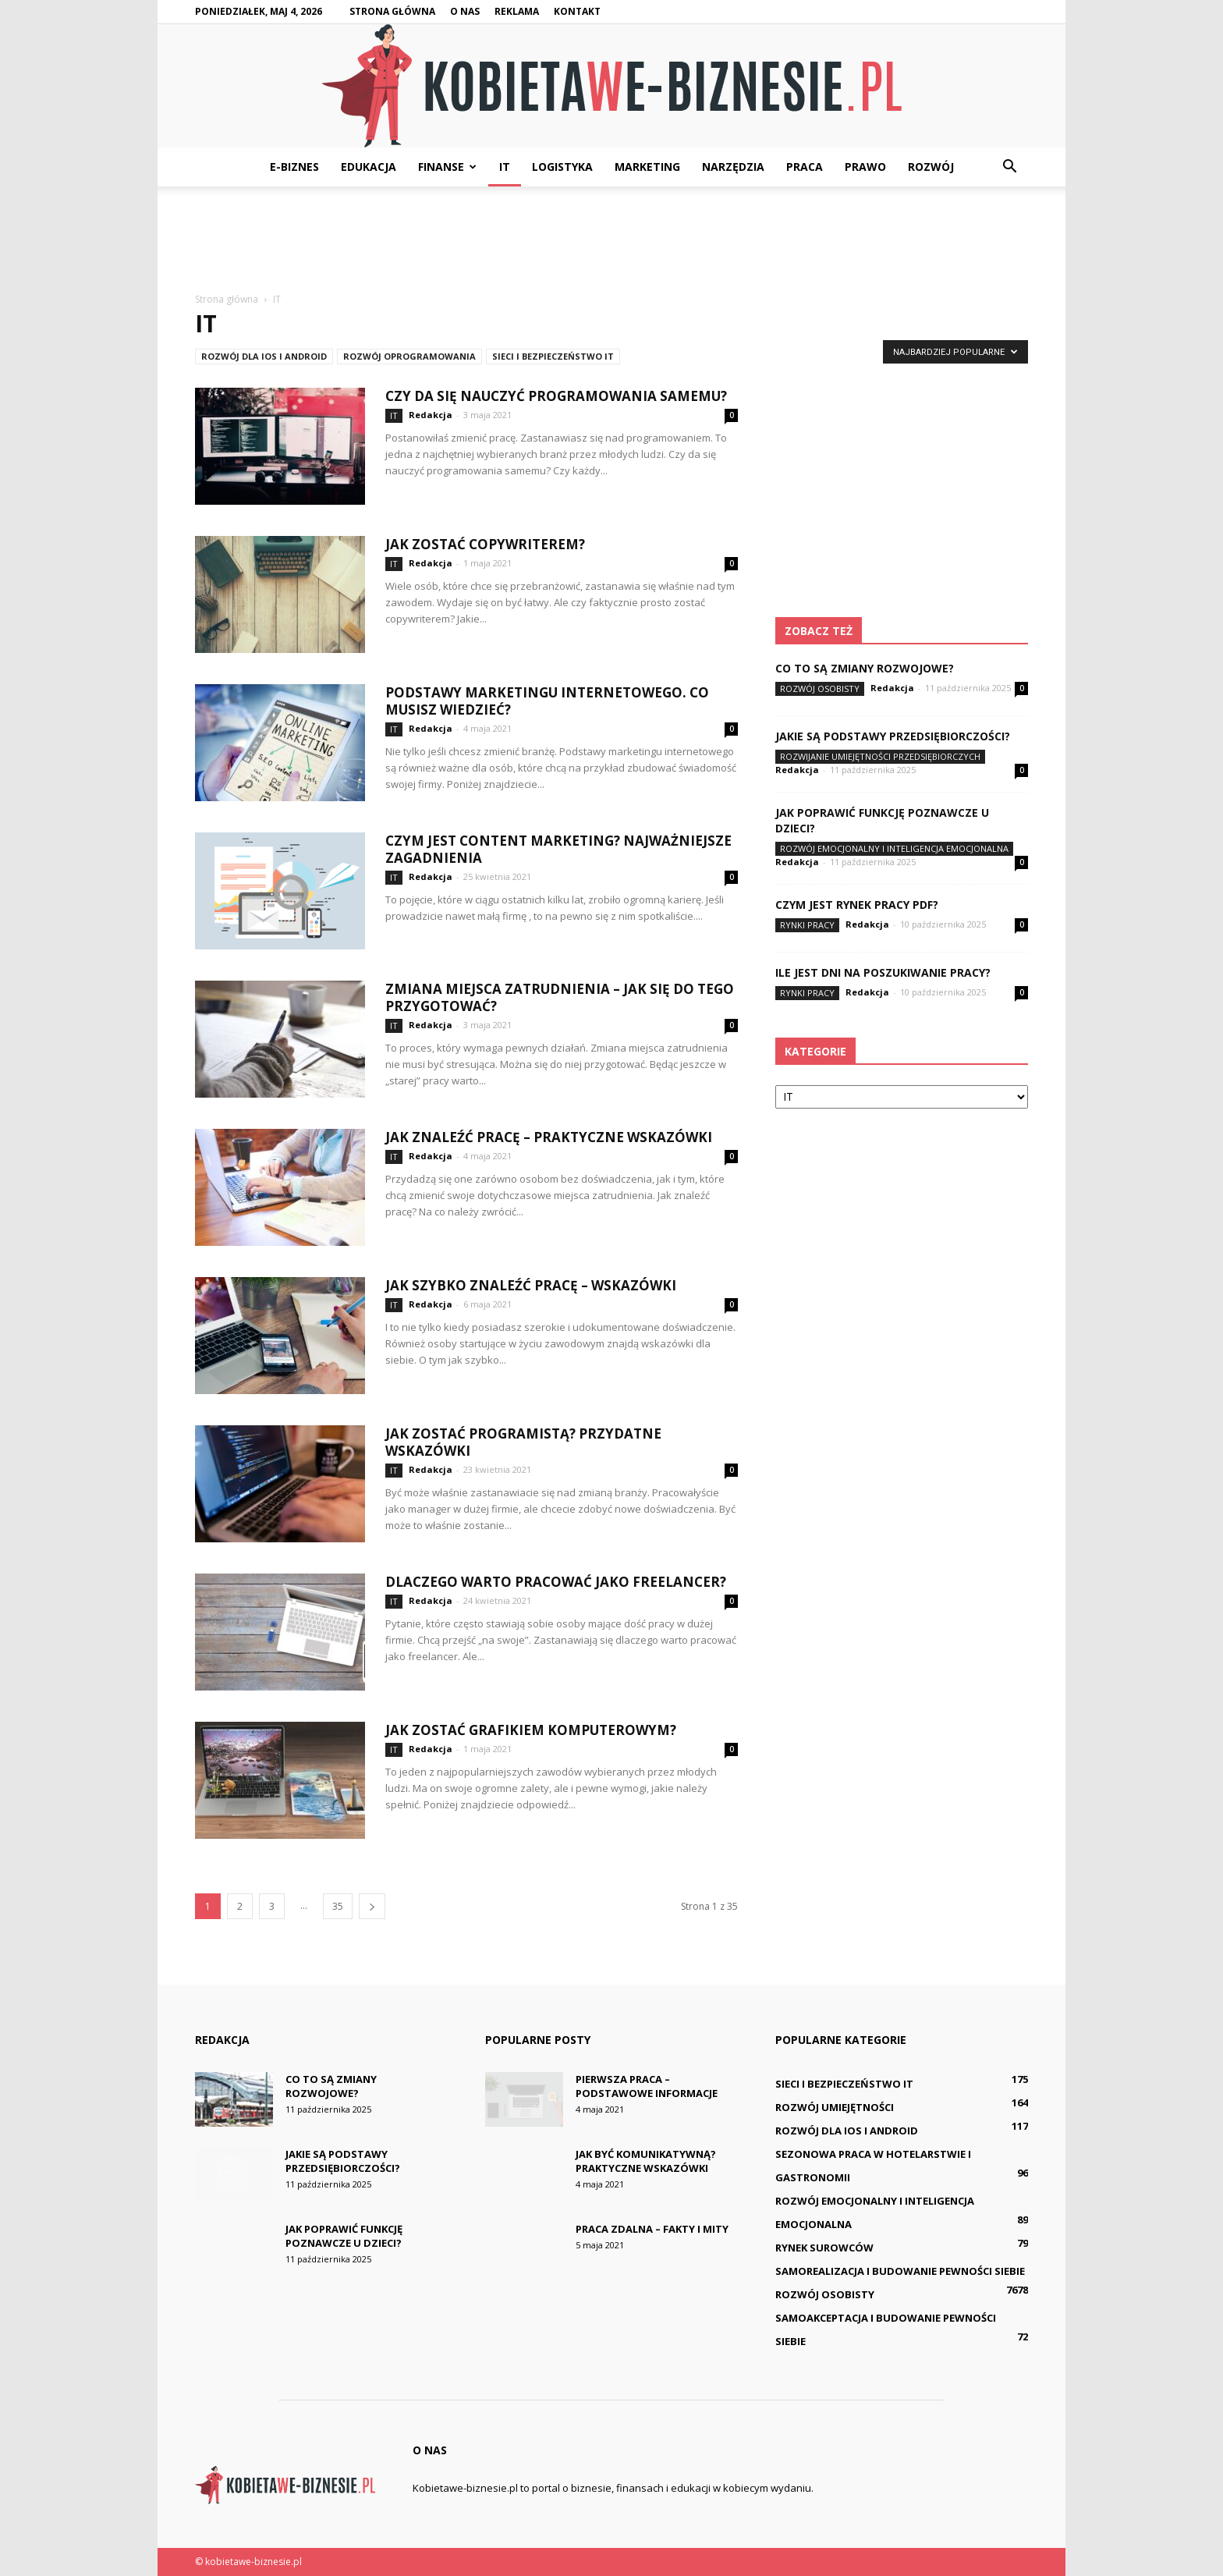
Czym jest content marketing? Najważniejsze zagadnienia (558, 849)
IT (504, 166)
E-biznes (294, 166)
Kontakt (577, 11)
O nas (465, 11)
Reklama (517, 11)
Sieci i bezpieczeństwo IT (553, 356)
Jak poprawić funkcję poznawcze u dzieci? (343, 2236)
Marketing (647, 166)
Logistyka (562, 166)
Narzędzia (733, 166)
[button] (1009, 167)
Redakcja (430, 414)
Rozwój (931, 166)
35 (337, 1906)
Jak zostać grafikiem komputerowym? (530, 1730)
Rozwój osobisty (820, 688)
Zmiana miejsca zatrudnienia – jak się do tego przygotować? (559, 997)
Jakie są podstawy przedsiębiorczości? (892, 736)
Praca (804, 166)
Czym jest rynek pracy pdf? (856, 904)
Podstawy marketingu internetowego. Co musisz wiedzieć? (547, 701)
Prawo (865, 166)
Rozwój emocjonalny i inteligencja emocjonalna (894, 848)
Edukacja (368, 166)
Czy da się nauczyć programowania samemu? (556, 396)
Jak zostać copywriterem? (485, 544)
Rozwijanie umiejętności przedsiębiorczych (880, 756)
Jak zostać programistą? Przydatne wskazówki (523, 1442)
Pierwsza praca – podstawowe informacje (647, 2086)
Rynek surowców (824, 2248)
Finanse (447, 166)
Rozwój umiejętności (834, 2107)
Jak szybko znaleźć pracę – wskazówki (530, 1285)
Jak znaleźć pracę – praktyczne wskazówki (548, 1137)
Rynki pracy (807, 925)
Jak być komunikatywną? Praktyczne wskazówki (646, 2161)
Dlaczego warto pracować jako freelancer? (555, 1582)
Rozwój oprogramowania (409, 356)
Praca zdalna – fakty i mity (652, 2229)
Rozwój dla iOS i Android (264, 356)
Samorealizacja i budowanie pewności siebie (900, 2271)
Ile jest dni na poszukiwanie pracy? (883, 972)
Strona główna (392, 11)
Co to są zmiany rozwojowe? (864, 668)
